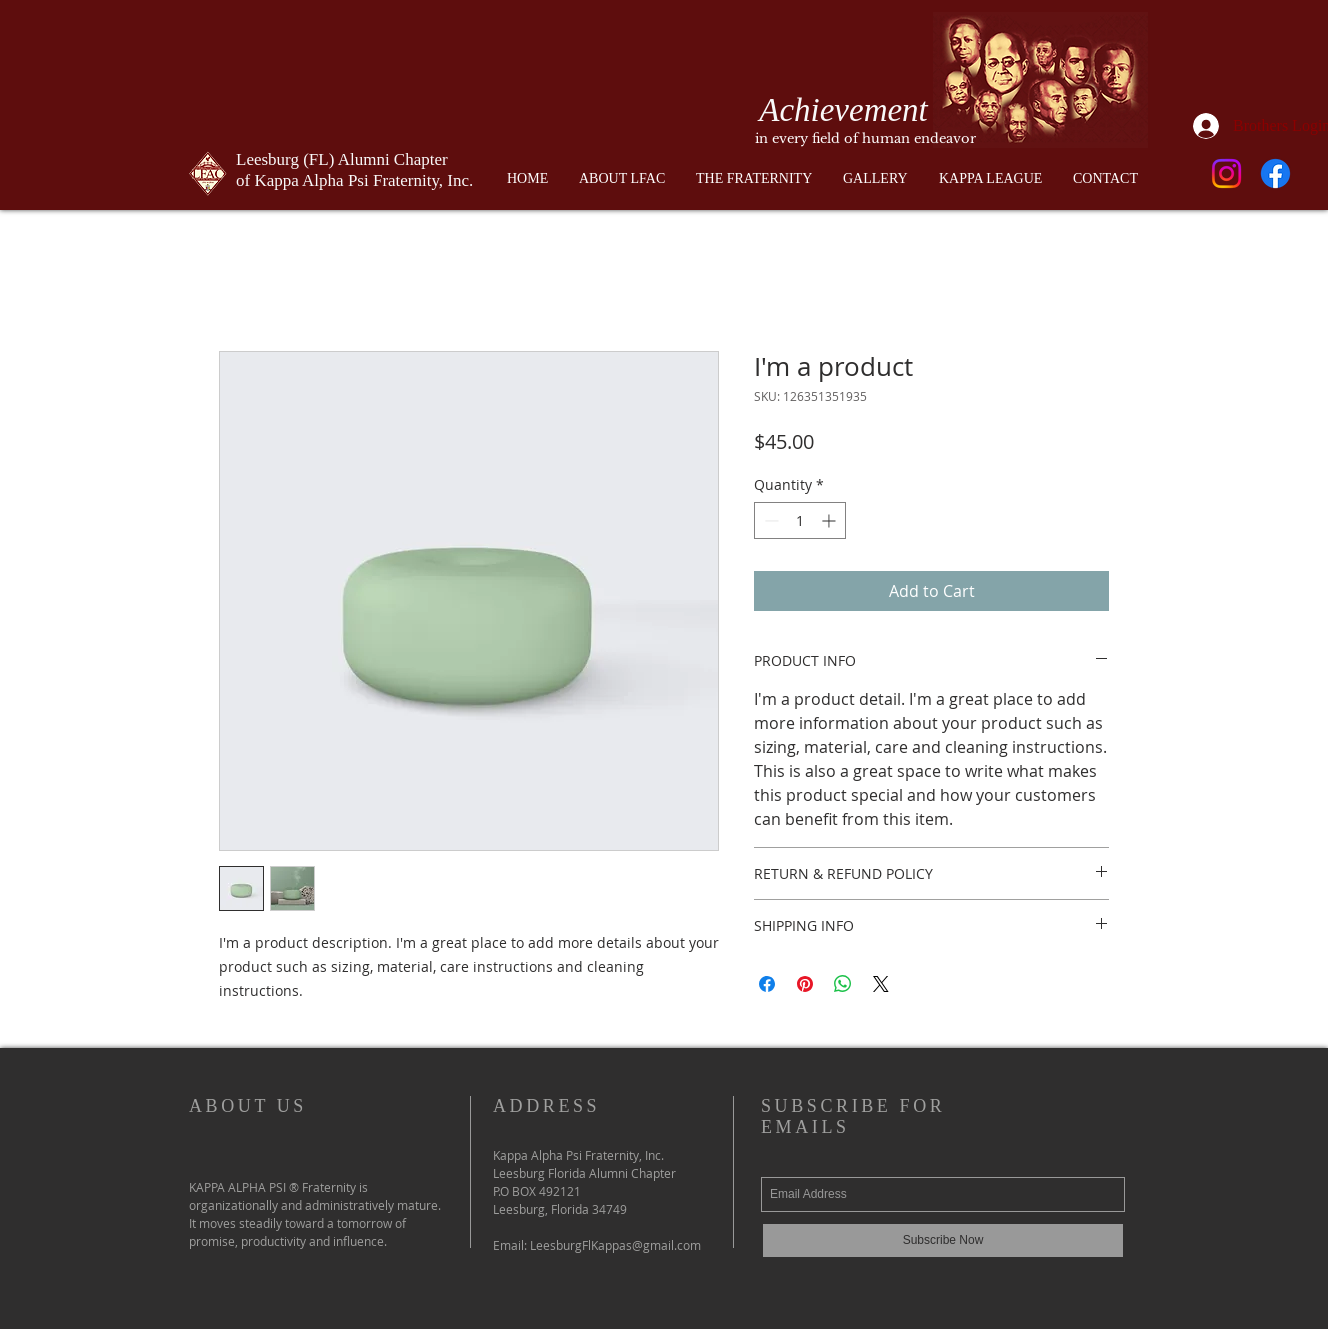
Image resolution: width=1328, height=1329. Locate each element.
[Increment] (830, 520)
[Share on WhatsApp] (843, 984)
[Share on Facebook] (767, 984)
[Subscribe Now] (943, 1240)
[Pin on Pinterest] (805, 984)
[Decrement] (769, 520)
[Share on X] (881, 984)
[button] (754, 179)
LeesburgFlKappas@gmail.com (615, 1245)
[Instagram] (1226, 173)
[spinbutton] (800, 520)
